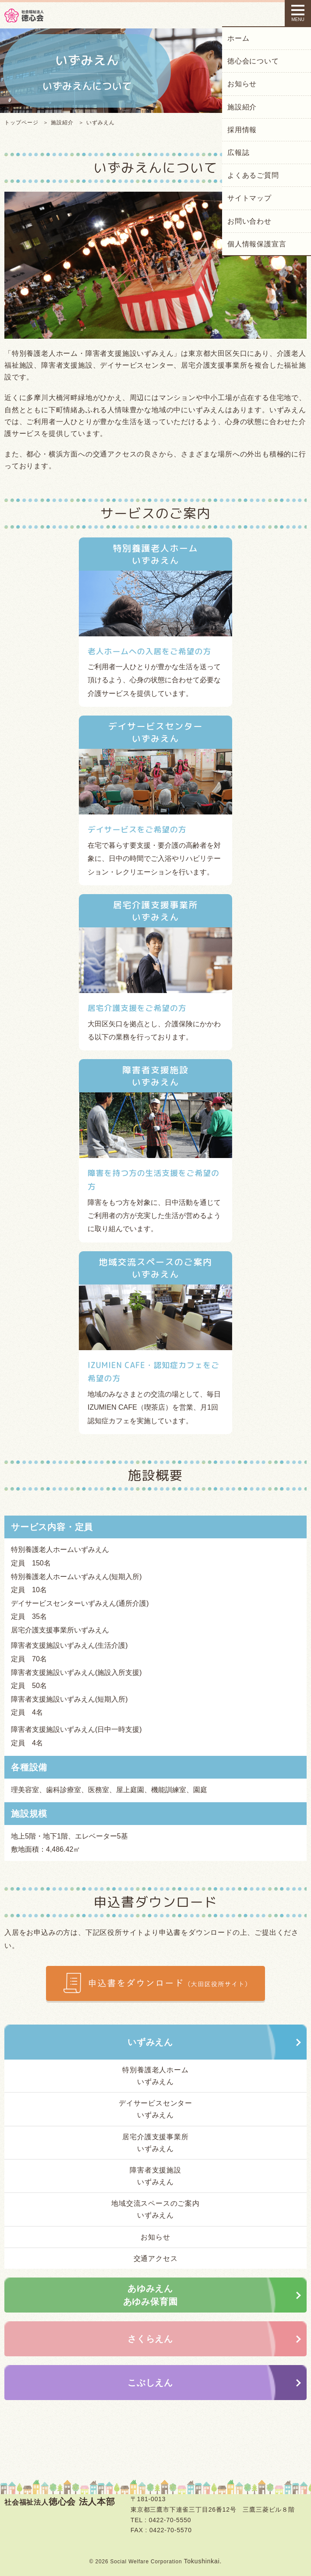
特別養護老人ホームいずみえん (155, 2075)
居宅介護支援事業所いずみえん (155, 2142)
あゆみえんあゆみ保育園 (150, 2295)
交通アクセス (156, 2258)
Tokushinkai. (203, 2561)
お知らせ (155, 2237)
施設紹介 (62, 122)
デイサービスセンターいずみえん (155, 2109)
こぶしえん (150, 2382)
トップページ (21, 122)
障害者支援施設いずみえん (155, 2176)
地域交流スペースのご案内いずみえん (155, 2209)
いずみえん (150, 2042)
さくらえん (150, 2339)
